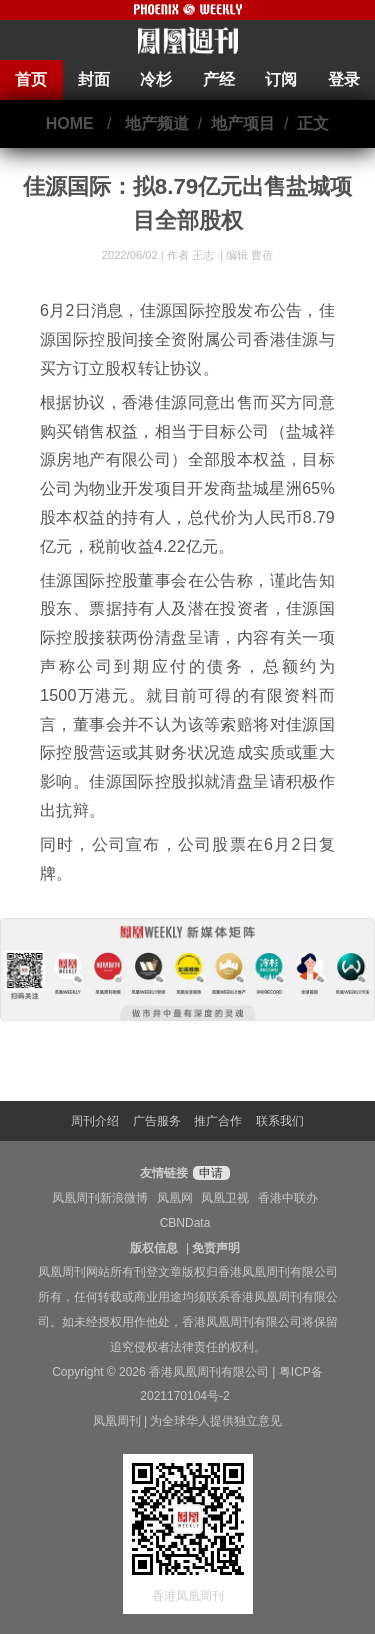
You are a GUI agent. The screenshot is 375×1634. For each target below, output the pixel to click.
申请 (208, 1173)
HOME (70, 123)
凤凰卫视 (225, 1198)
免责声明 (216, 1248)
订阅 (281, 79)
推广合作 (218, 1121)
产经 (219, 79)
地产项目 (243, 123)
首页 (31, 79)
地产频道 (157, 123)
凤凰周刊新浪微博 (100, 1198)
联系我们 (280, 1121)
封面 (94, 79)
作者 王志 (192, 255)
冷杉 (156, 79)
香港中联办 (288, 1198)
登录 (344, 79)
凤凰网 (175, 1198)
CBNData (185, 1223)
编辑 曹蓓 (249, 255)
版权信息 (154, 1248)
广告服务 (157, 1121)
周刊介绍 (95, 1121)
